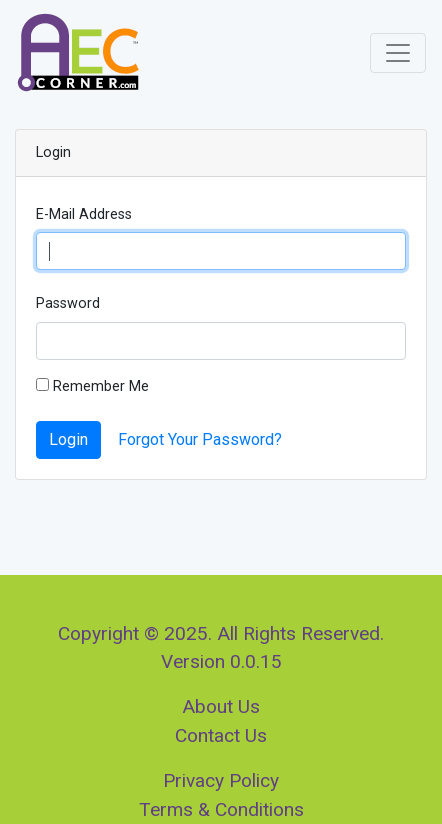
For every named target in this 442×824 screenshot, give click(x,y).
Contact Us (221, 735)
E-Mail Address (84, 214)
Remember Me (92, 386)
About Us (221, 706)
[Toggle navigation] (398, 53)
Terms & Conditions (221, 809)
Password (68, 303)
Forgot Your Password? (200, 439)
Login (68, 439)
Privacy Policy (221, 780)
